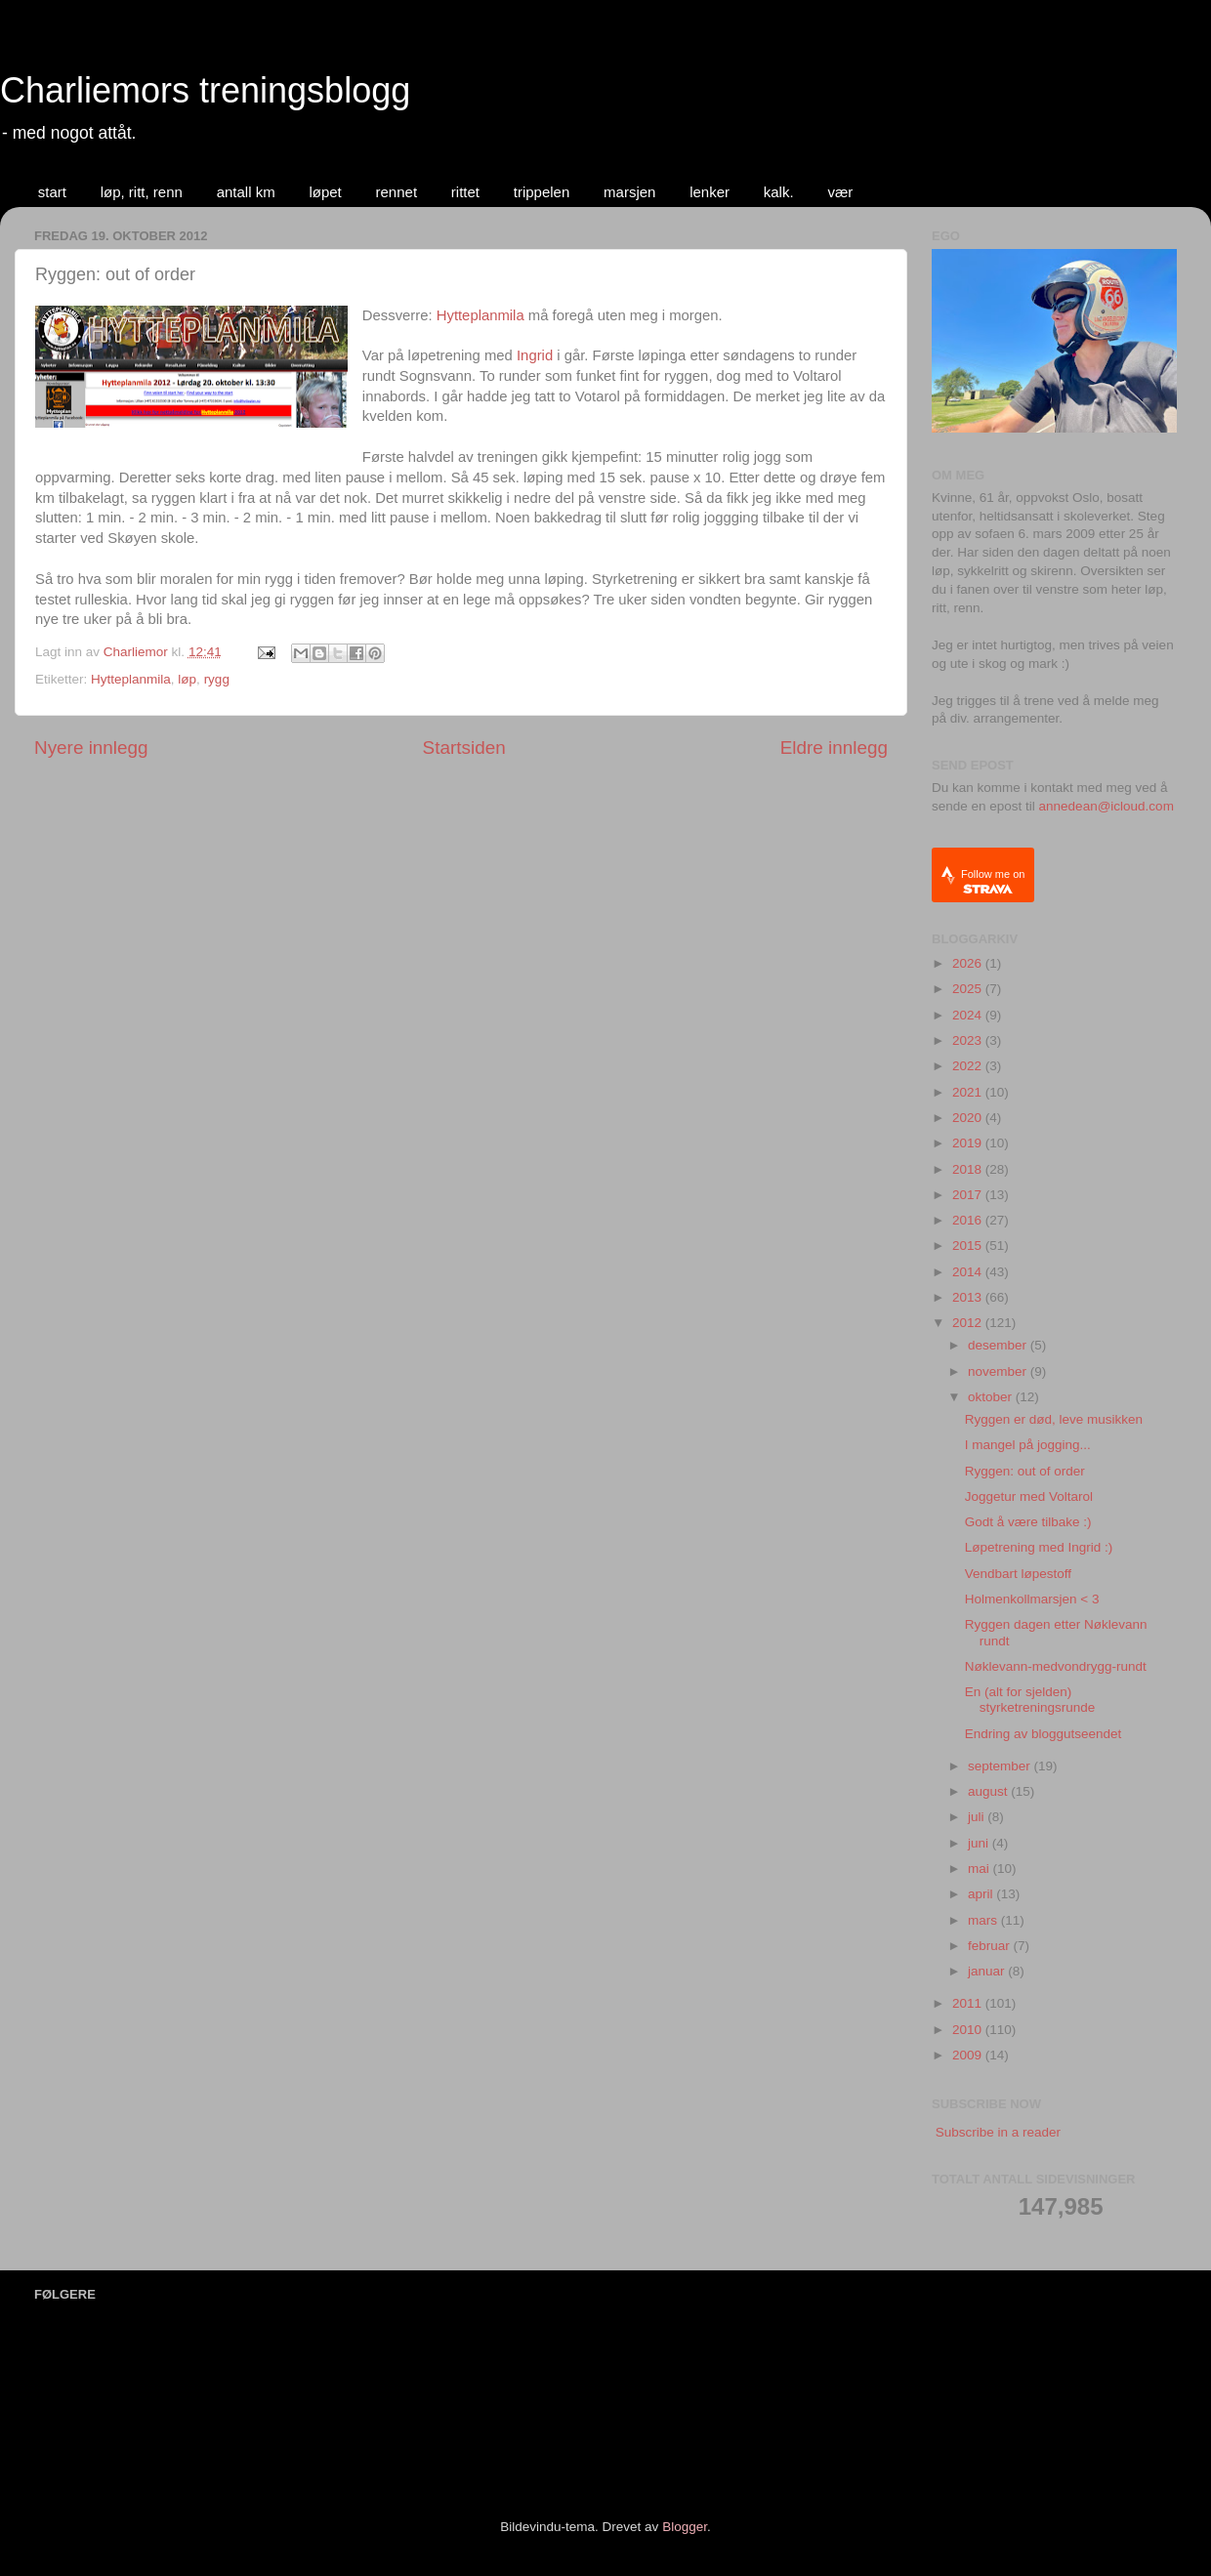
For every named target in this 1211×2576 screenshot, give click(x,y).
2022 (968, 1066)
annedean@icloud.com (1106, 806)
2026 (968, 963)
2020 (968, 1117)
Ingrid (535, 355)
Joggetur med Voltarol (1029, 1496)
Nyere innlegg (91, 747)
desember (999, 1345)
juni (980, 1843)
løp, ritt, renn (142, 192)
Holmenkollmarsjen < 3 (1032, 1599)
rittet (465, 192)
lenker (709, 192)
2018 (968, 1169)
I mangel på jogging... (1028, 1444)
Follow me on (992, 881)
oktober (992, 1397)
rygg (217, 679)
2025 (968, 988)
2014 (968, 1272)
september (1001, 1766)
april (982, 1894)
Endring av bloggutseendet (1043, 1733)
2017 (968, 1194)
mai (980, 1868)
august (989, 1791)
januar (988, 1971)
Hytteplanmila (480, 315)
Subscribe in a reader (998, 2132)
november (999, 1371)
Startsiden (464, 747)
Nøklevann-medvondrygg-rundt (1056, 1666)
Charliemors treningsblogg (205, 90)
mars (984, 1920)
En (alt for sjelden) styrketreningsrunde (1030, 1699)
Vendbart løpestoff (1018, 1573)
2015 (968, 1245)
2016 (968, 1220)
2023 (968, 1040)
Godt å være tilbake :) (1028, 1522)
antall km (246, 192)
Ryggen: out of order (1025, 1471)
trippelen (542, 192)
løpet (325, 192)
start (52, 192)
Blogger (684, 2526)
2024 (968, 1015)
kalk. (779, 192)
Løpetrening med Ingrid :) (1039, 1547)
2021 (968, 1092)
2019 (968, 1143)
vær (840, 192)
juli (977, 1816)
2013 (968, 1297)
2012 (968, 1322)
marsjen (629, 192)
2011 (968, 2003)
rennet (397, 192)
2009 (968, 2055)
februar (991, 1945)
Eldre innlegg (834, 747)
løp (187, 679)
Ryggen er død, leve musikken (1054, 1419)
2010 (968, 2029)
